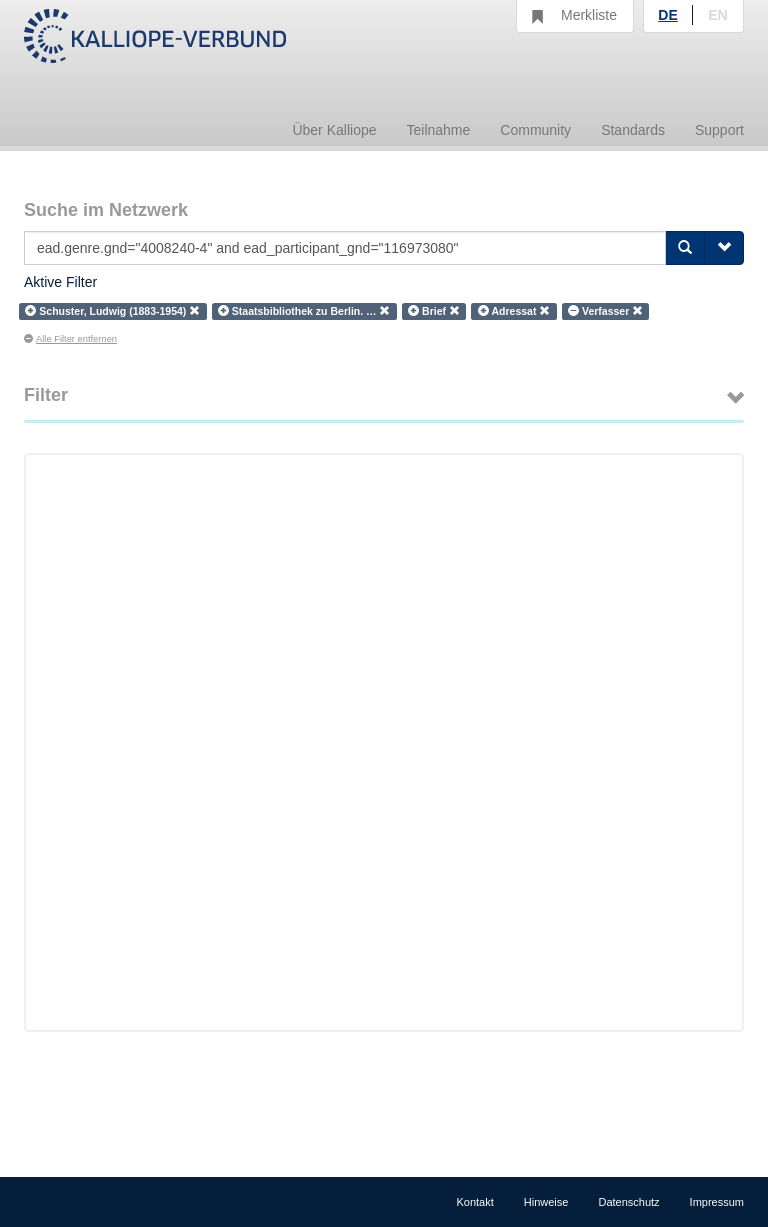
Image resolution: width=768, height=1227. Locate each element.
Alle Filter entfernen (70, 339)
